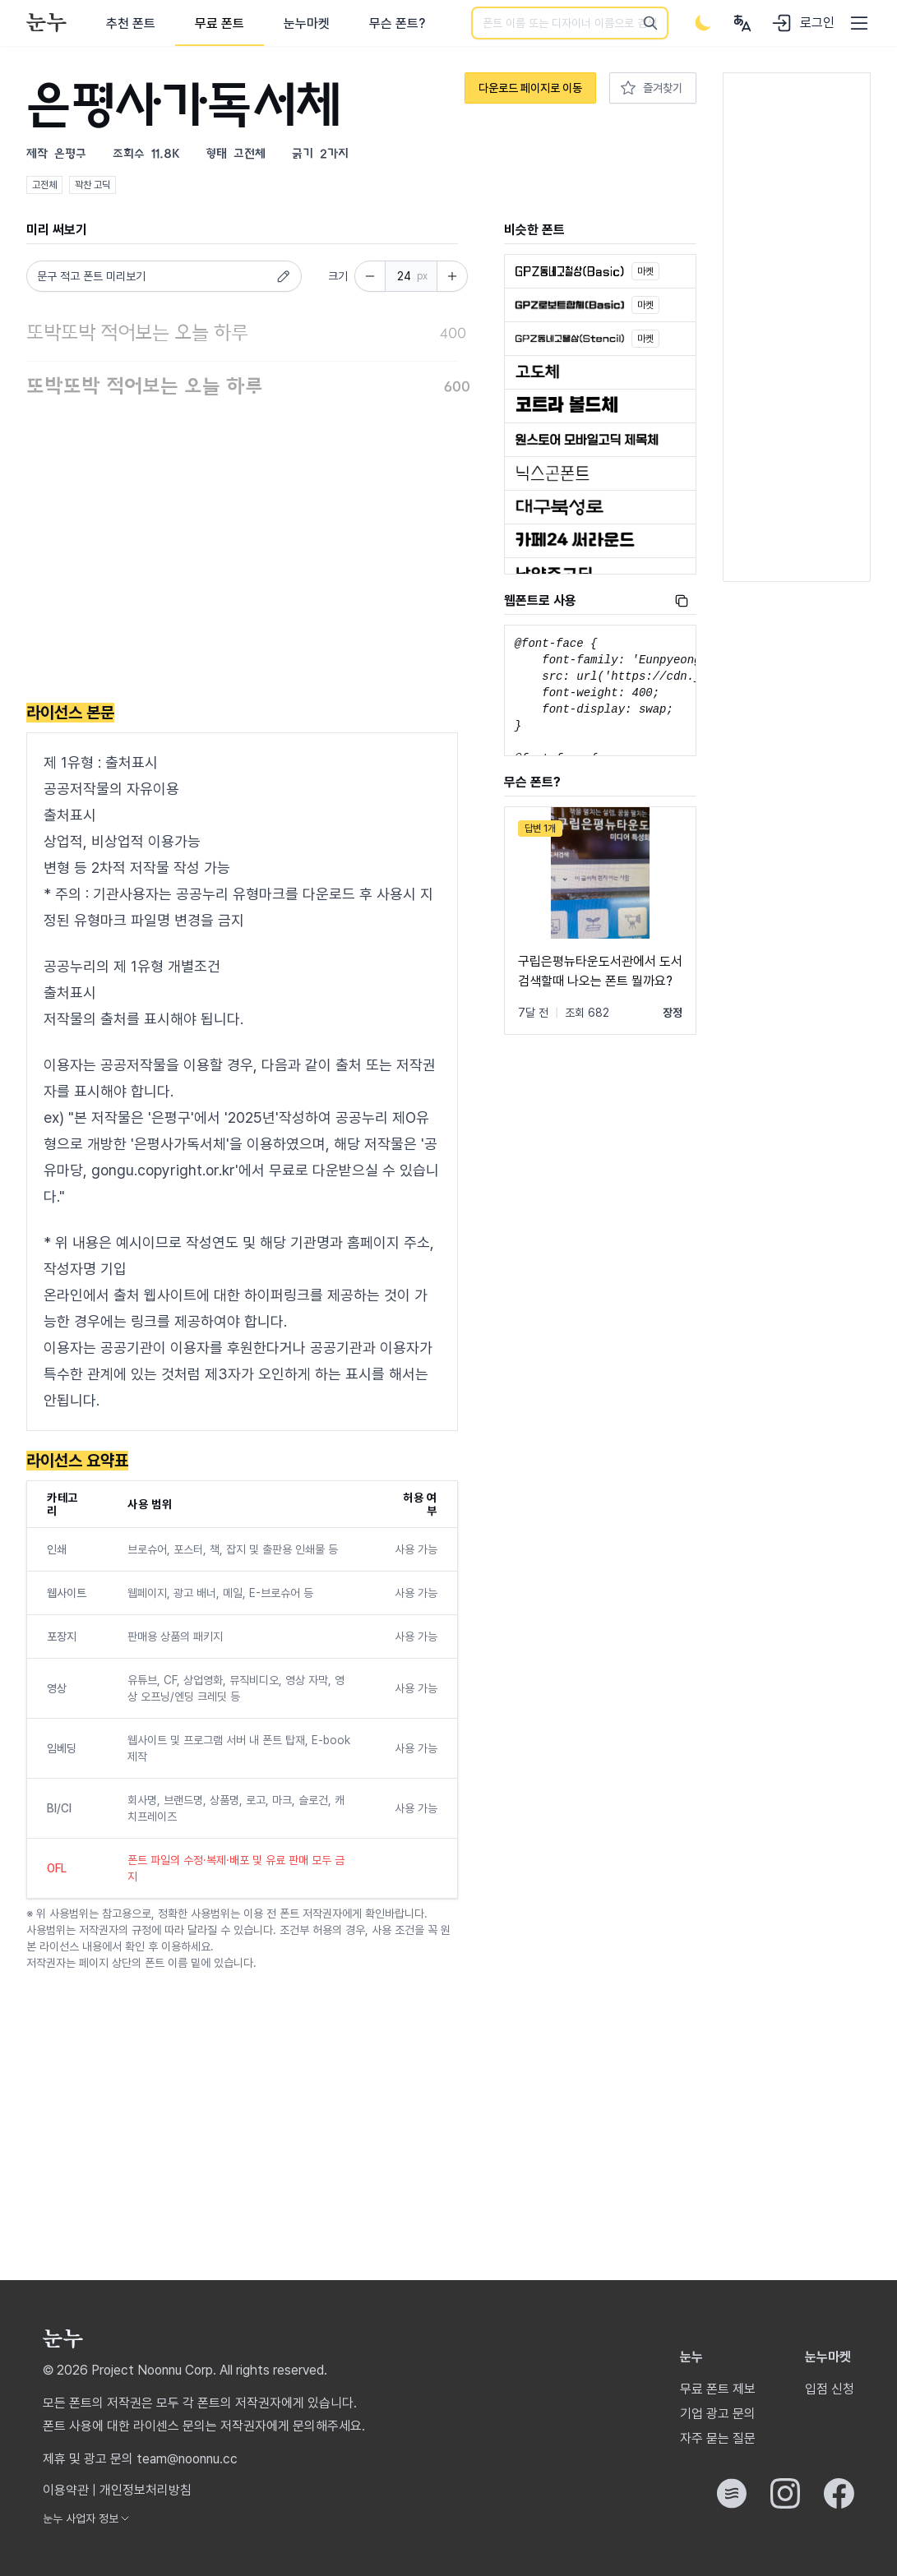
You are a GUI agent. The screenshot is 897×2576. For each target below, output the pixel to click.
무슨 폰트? (397, 23)
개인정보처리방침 (145, 2490)
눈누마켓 (307, 23)
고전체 (44, 185)
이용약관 (66, 2490)
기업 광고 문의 (718, 2413)
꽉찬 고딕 (92, 185)
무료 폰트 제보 (718, 2389)
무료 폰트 (219, 23)
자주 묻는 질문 (718, 2438)
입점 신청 (829, 2389)
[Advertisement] (242, 554)
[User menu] (742, 23)
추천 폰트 (130, 23)
